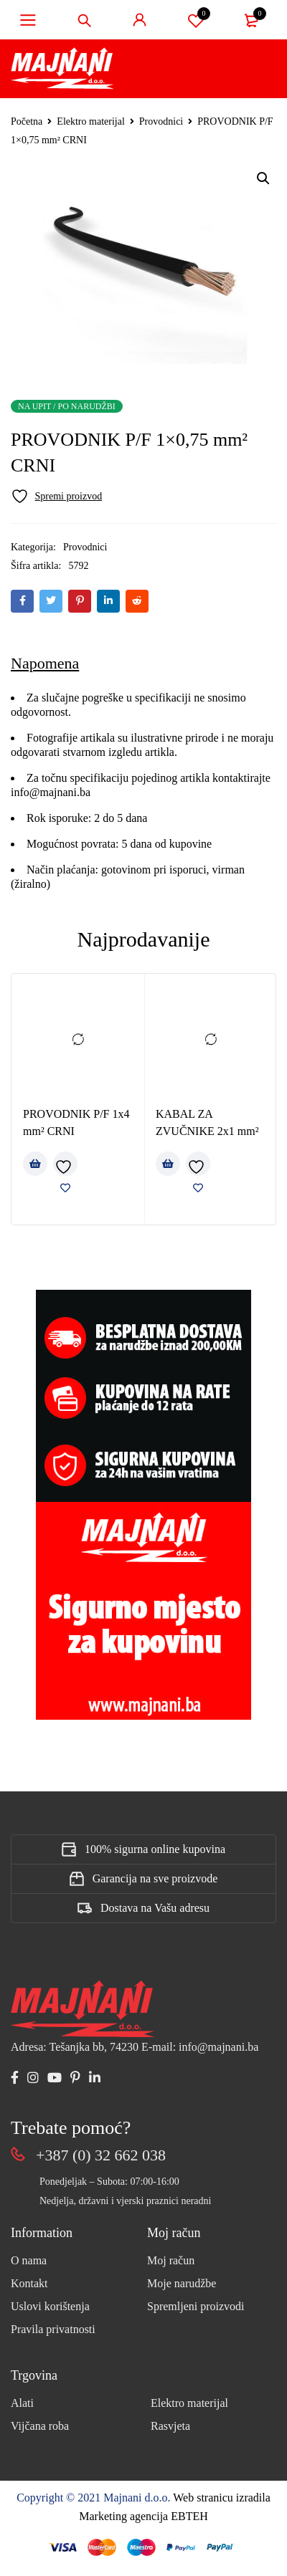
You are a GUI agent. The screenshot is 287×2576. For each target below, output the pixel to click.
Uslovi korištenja (50, 2306)
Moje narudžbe (181, 2283)
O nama (29, 2260)
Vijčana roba (40, 2426)
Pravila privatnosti (53, 2329)
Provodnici (161, 121)
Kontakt (29, 2283)
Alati (22, 2403)
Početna (26, 121)
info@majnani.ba (50, 792)
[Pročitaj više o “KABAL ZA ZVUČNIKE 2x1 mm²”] (168, 1163)
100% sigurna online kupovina (155, 1849)
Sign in (140, 20)
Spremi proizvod (196, 20)
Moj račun (170, 2260)
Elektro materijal (90, 121)
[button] (263, 178)
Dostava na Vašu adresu (155, 1908)
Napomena (45, 663)
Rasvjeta (170, 2426)
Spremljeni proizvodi (196, 2306)
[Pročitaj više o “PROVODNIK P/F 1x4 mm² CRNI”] (35, 1163)
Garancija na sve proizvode (155, 1878)
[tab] (45, 663)
